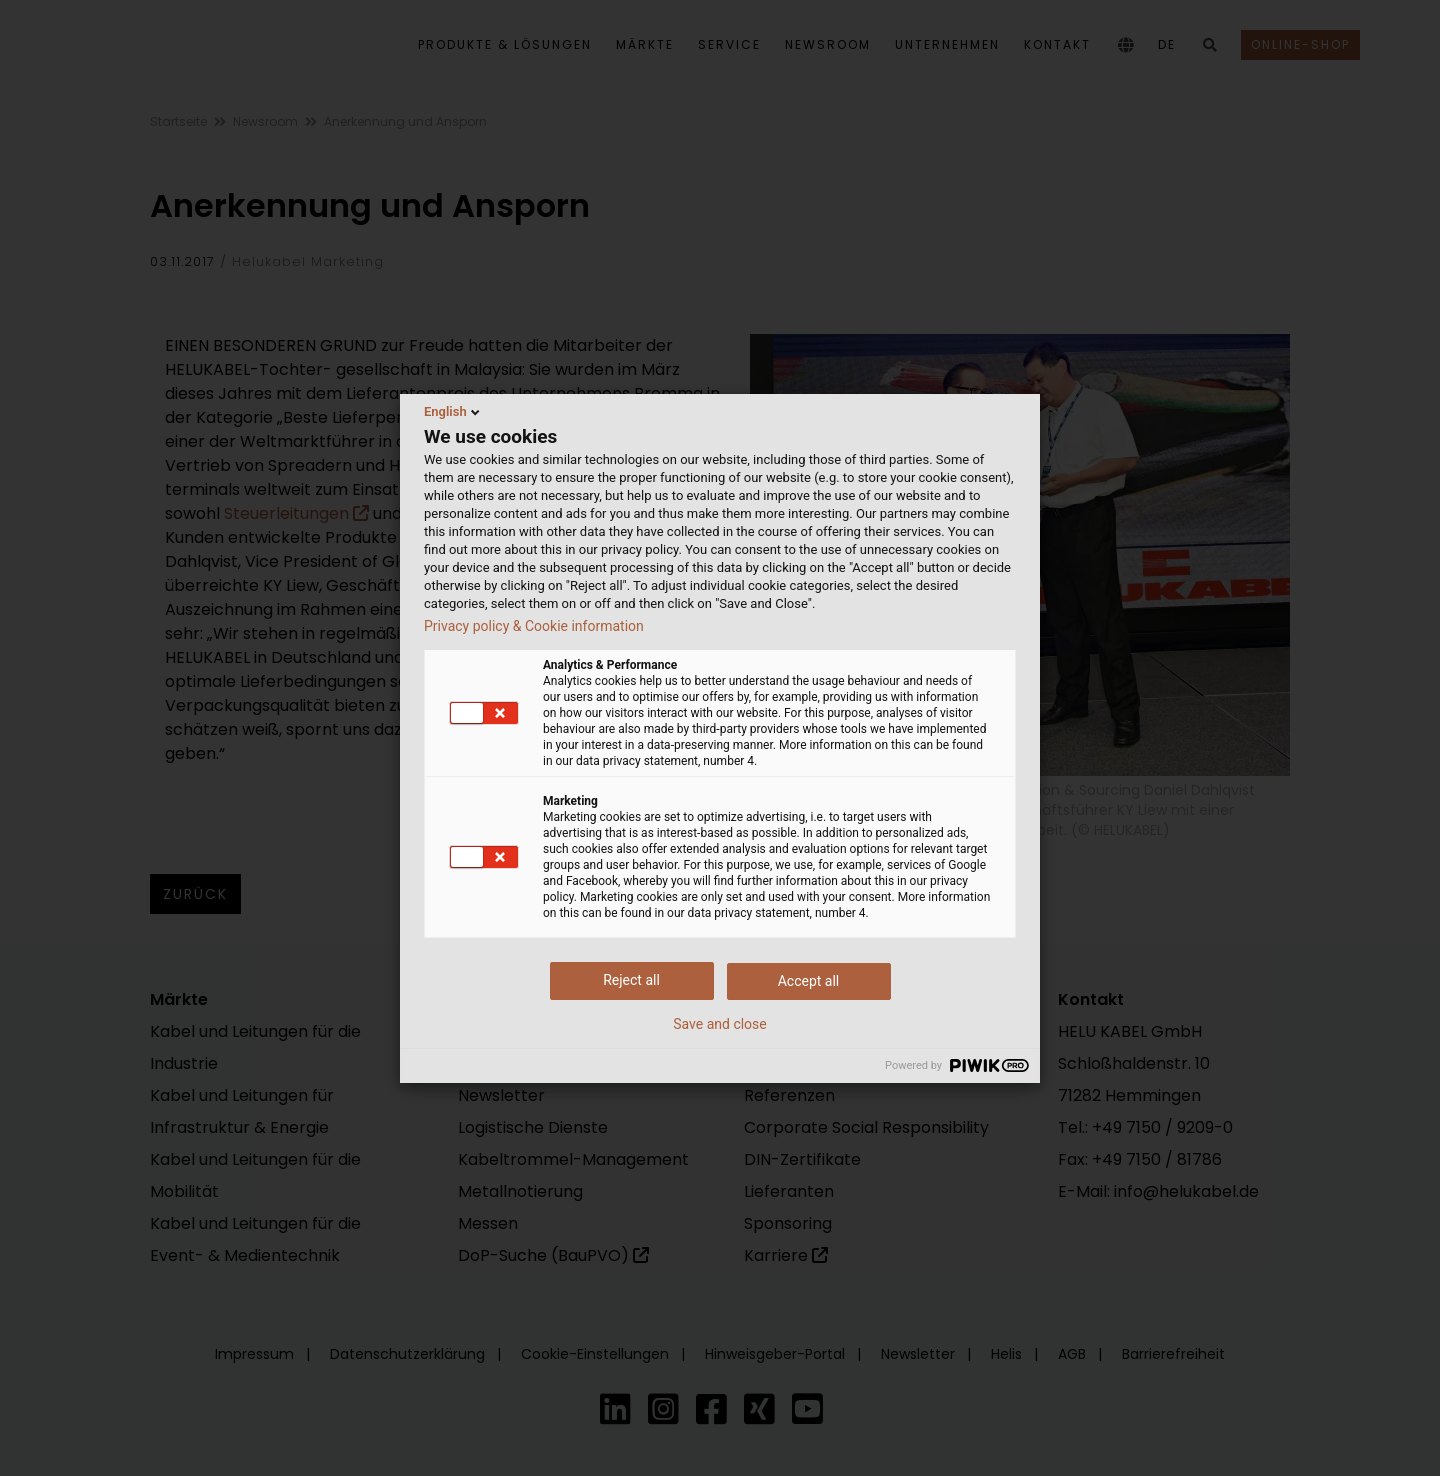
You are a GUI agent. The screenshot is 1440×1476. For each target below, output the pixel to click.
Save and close (720, 1024)
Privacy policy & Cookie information (534, 626)
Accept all (809, 981)
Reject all (631, 980)
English (453, 412)
